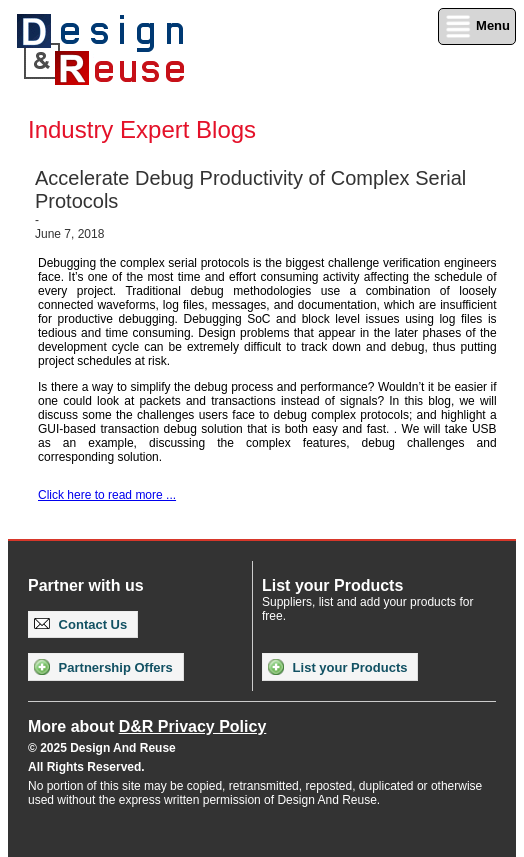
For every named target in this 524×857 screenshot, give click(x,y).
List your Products (337, 667)
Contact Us (80, 624)
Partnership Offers (103, 667)
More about (147, 726)
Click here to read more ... (107, 495)
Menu (477, 26)
